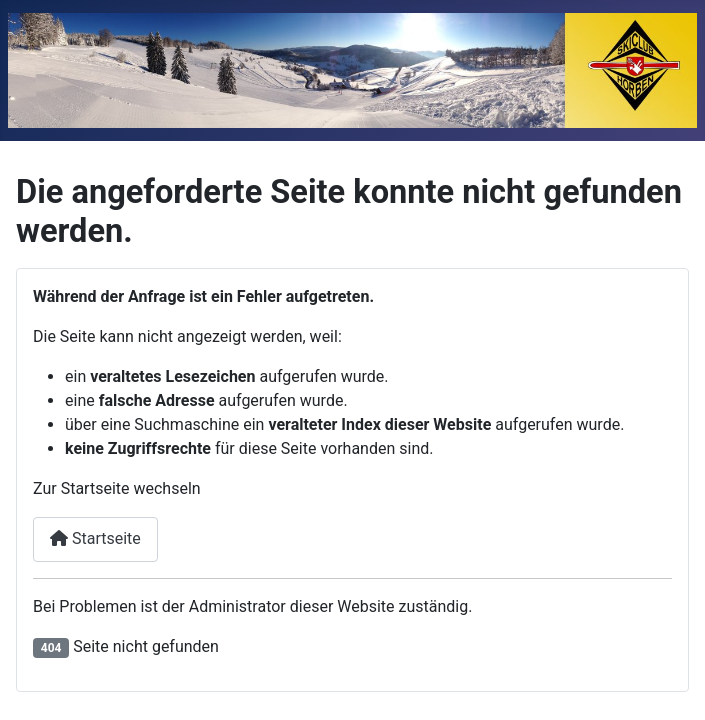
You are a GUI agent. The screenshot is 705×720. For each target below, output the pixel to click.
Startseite (95, 538)
